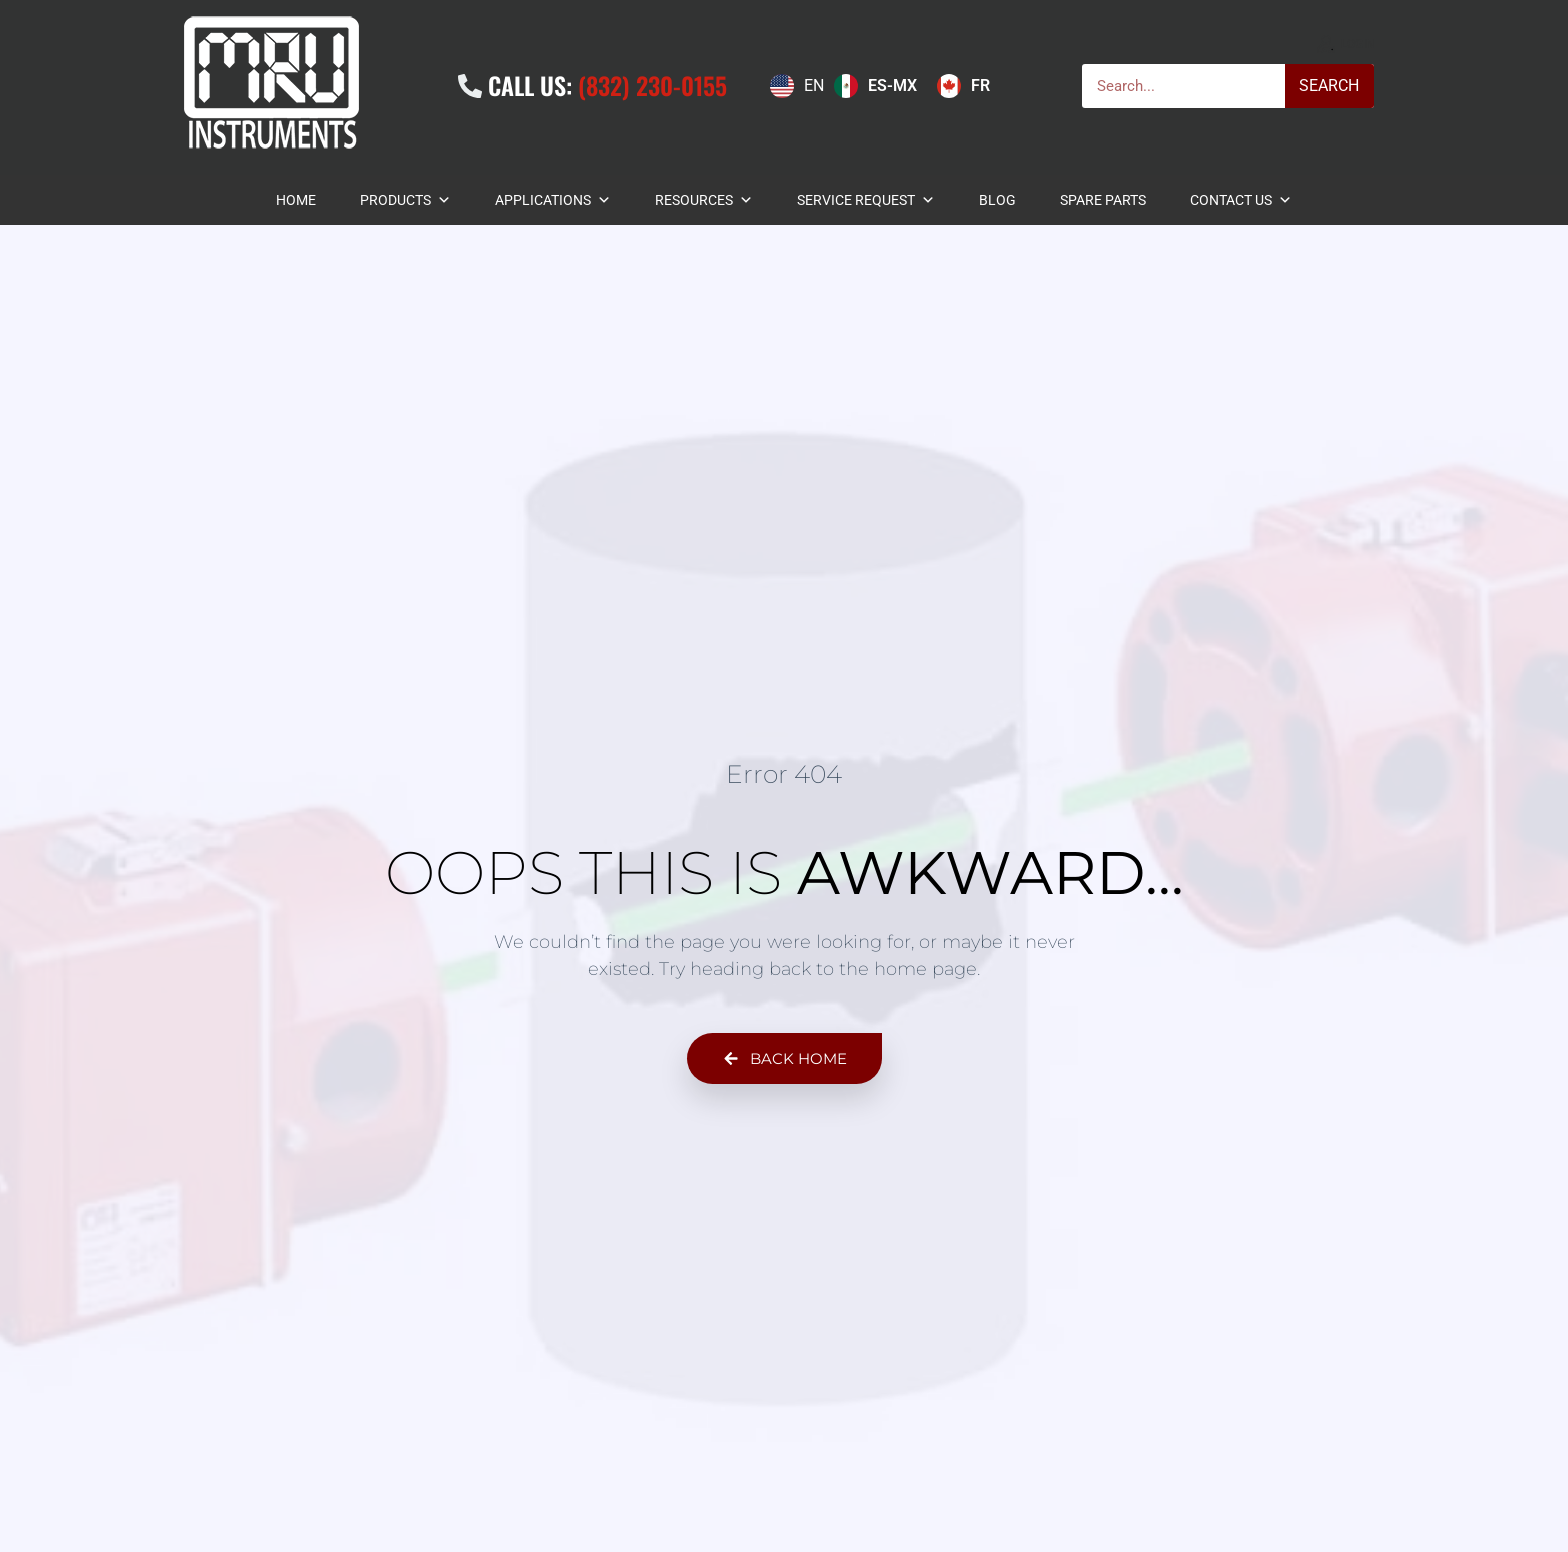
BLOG (997, 200)
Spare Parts (1103, 200)
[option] (875, 86)
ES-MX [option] (892, 85)
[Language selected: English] (885, 86)
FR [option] (980, 85)
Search (1329, 85)
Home (296, 200)
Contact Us (1241, 200)
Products (405, 200)
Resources (704, 200)
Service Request (866, 200)
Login (1357, 44)
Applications (553, 200)
